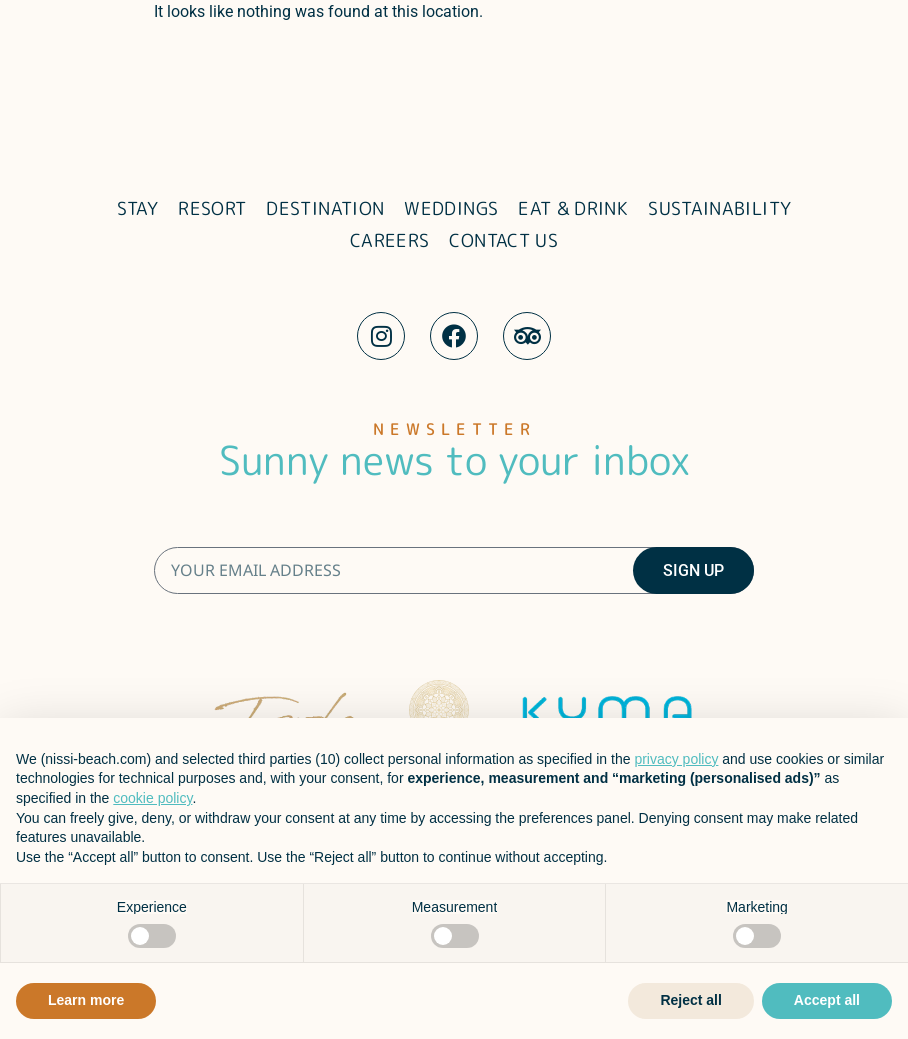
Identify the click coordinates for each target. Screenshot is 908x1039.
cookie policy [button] (152, 798)
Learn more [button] (86, 1000)
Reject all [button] (690, 1000)
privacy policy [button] (676, 759)
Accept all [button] (827, 1000)
